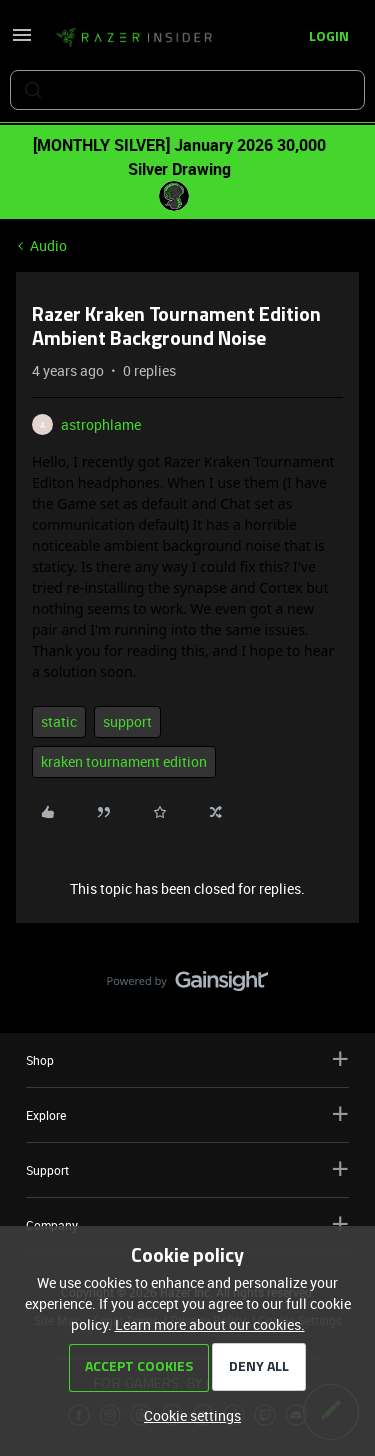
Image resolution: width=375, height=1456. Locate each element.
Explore (187, 1114)
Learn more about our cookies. (210, 1324)
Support (187, 1169)
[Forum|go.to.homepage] (134, 38)
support (127, 721)
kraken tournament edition (124, 761)
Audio (48, 245)
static (59, 721)
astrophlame (101, 424)
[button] (22, 41)
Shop (187, 1059)
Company (187, 1224)
